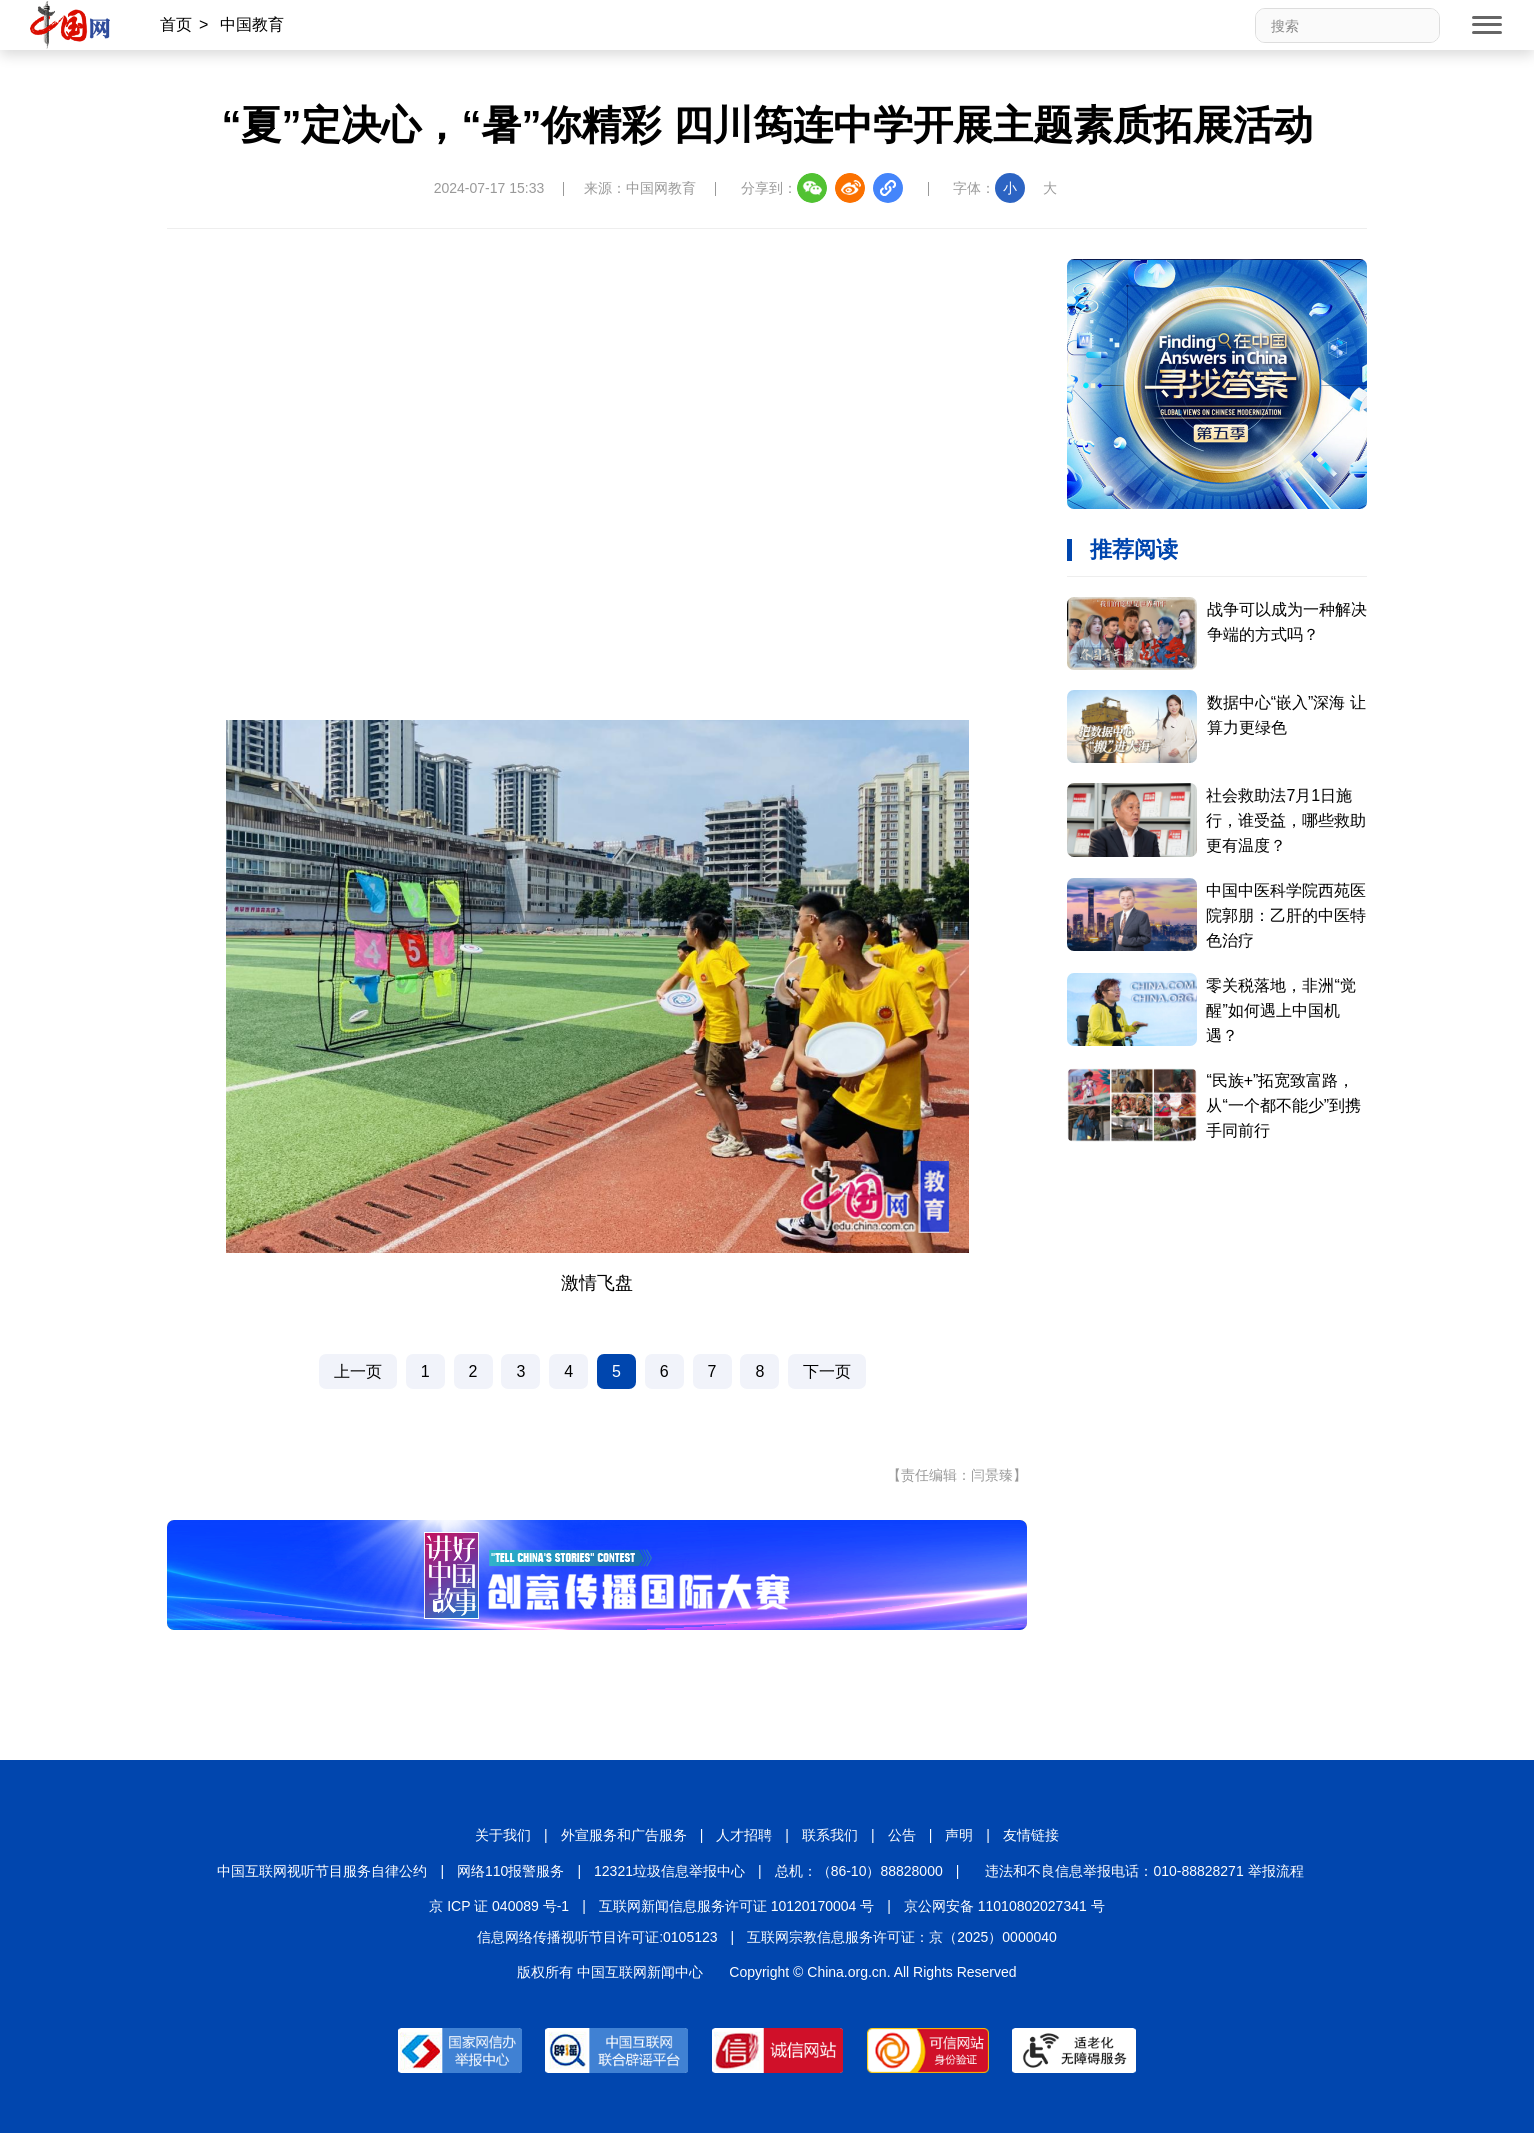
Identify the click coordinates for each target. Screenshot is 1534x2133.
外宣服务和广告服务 (624, 1835)
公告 (902, 1835)
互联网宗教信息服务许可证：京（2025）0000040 (902, 1937)
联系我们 (830, 1835)
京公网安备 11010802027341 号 (1004, 1906)
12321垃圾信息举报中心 (669, 1871)
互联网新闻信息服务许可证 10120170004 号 (736, 1906)
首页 (176, 24)
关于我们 (503, 1835)
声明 (959, 1835)
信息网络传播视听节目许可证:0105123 (597, 1937)
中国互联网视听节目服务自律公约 (322, 1871)
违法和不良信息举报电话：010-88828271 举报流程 (1144, 1871)
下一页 (827, 1371)
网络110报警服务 (510, 1871)
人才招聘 (744, 1835)
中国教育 (252, 24)
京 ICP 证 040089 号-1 (499, 1906)
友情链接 (1031, 1835)
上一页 (358, 1371)
